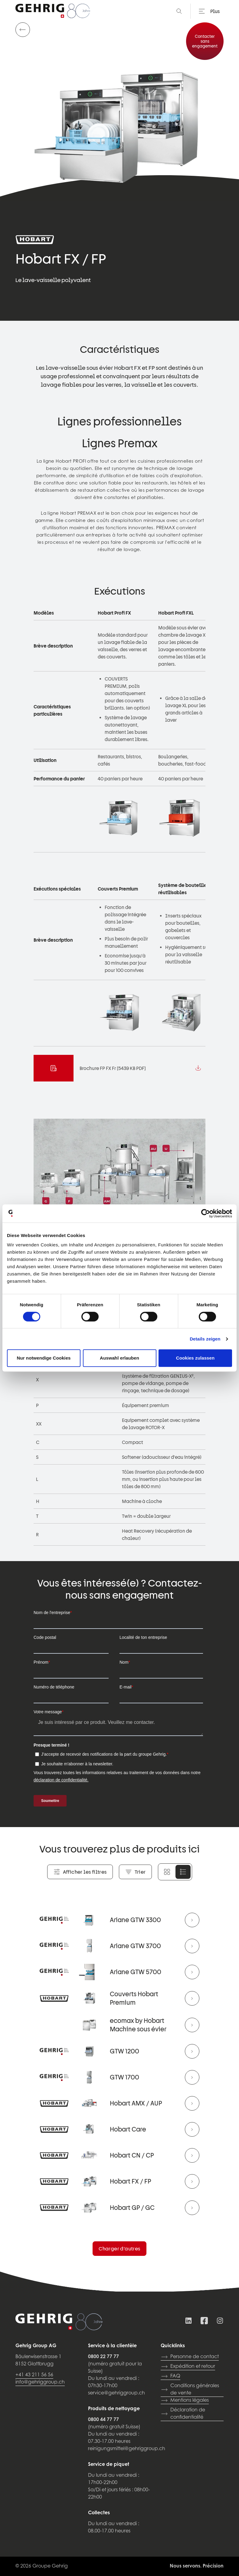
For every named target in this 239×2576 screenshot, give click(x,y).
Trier (135, 1871)
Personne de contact (190, 2357)
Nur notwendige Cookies (43, 1357)
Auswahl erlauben (119, 1357)
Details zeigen (205, 1338)
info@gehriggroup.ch (40, 2382)
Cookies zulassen (195, 1357)
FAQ (170, 2376)
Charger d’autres (119, 2248)
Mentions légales (185, 2400)
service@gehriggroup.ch (116, 2393)
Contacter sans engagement (205, 41)
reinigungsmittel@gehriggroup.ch (126, 2448)
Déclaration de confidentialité (183, 2414)
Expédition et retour (188, 2366)
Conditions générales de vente (190, 2390)
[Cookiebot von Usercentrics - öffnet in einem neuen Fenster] (205, 1213)
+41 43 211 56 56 (34, 2375)
